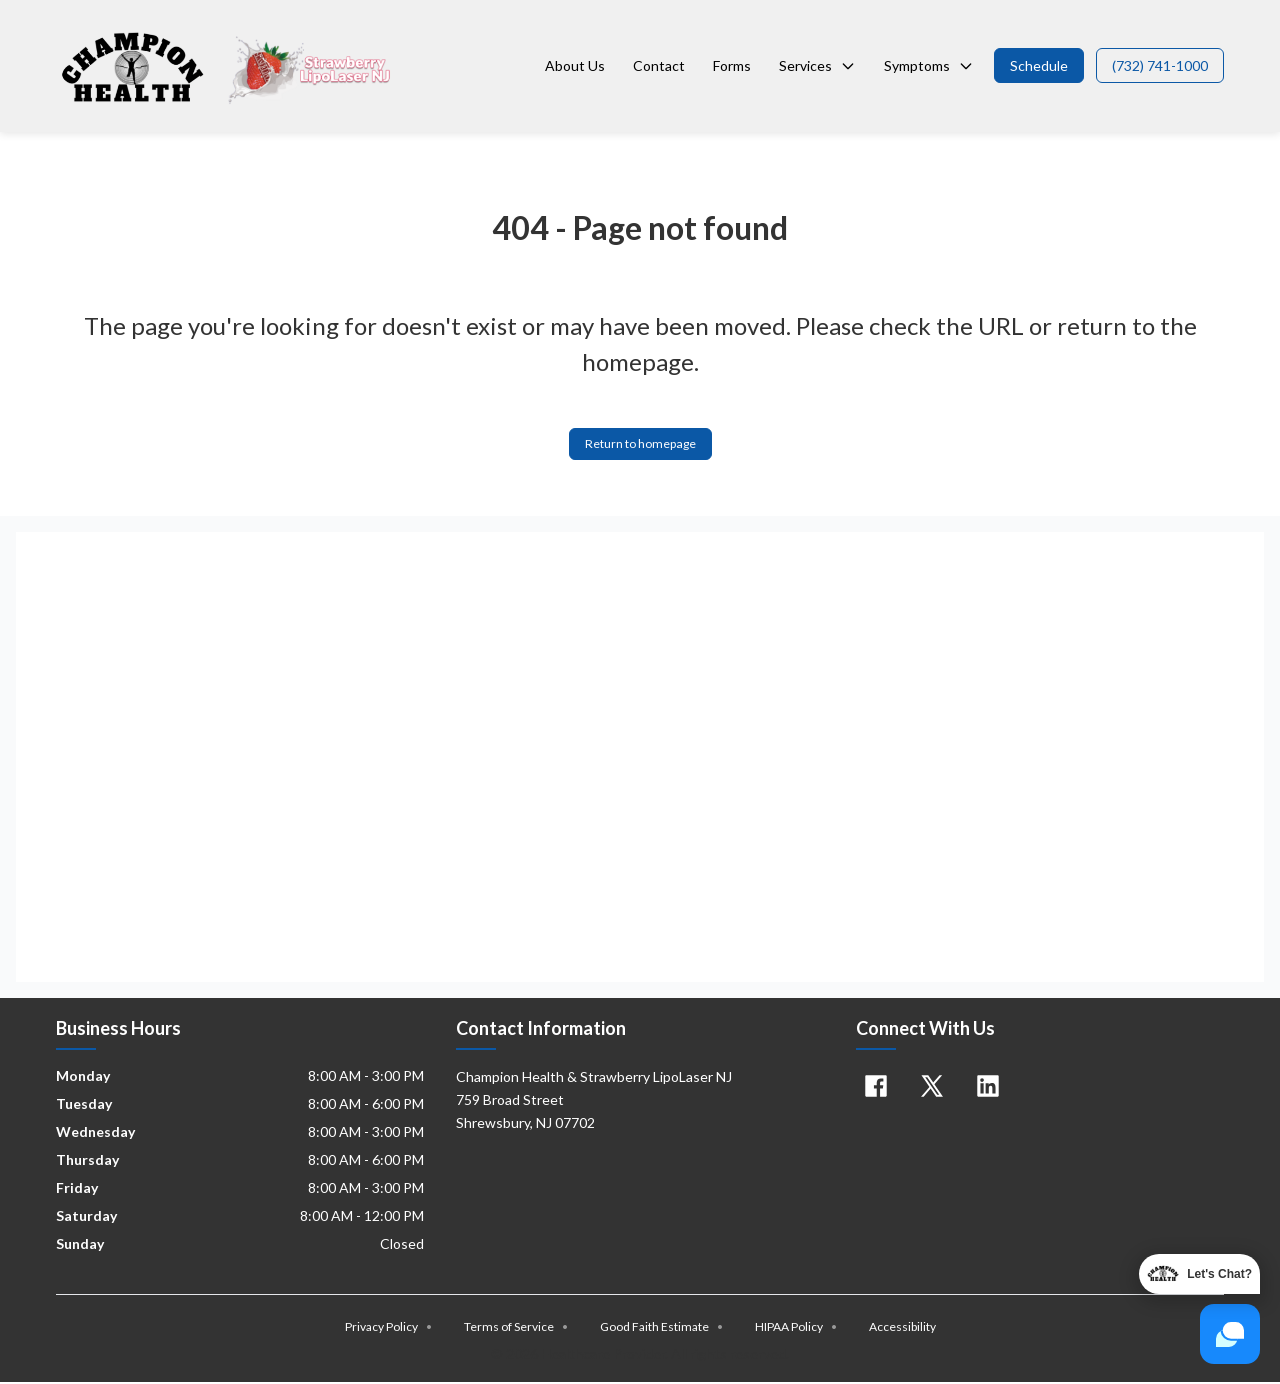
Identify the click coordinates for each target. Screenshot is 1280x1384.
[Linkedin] (988, 1089)
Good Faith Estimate (661, 1329)
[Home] (227, 66)
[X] (932, 1089)
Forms (732, 65)
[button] (1039, 65)
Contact (659, 65)
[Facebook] (876, 1089)
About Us (575, 65)
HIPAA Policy (796, 1329)
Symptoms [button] (929, 65)
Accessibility (902, 1329)
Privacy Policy (388, 1329)
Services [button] (817, 65)
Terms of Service (516, 1329)
